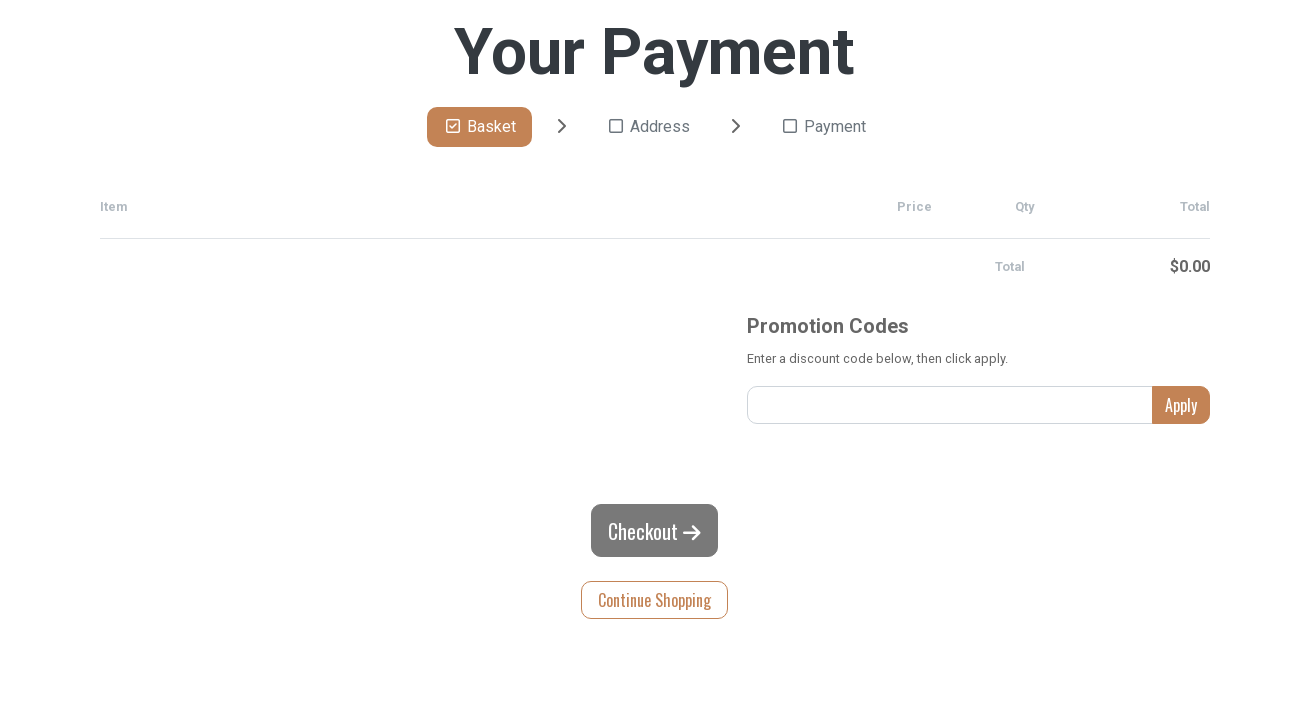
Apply (1181, 405)
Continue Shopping (654, 600)
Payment (823, 126)
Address (648, 126)
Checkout (654, 531)
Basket (479, 126)
